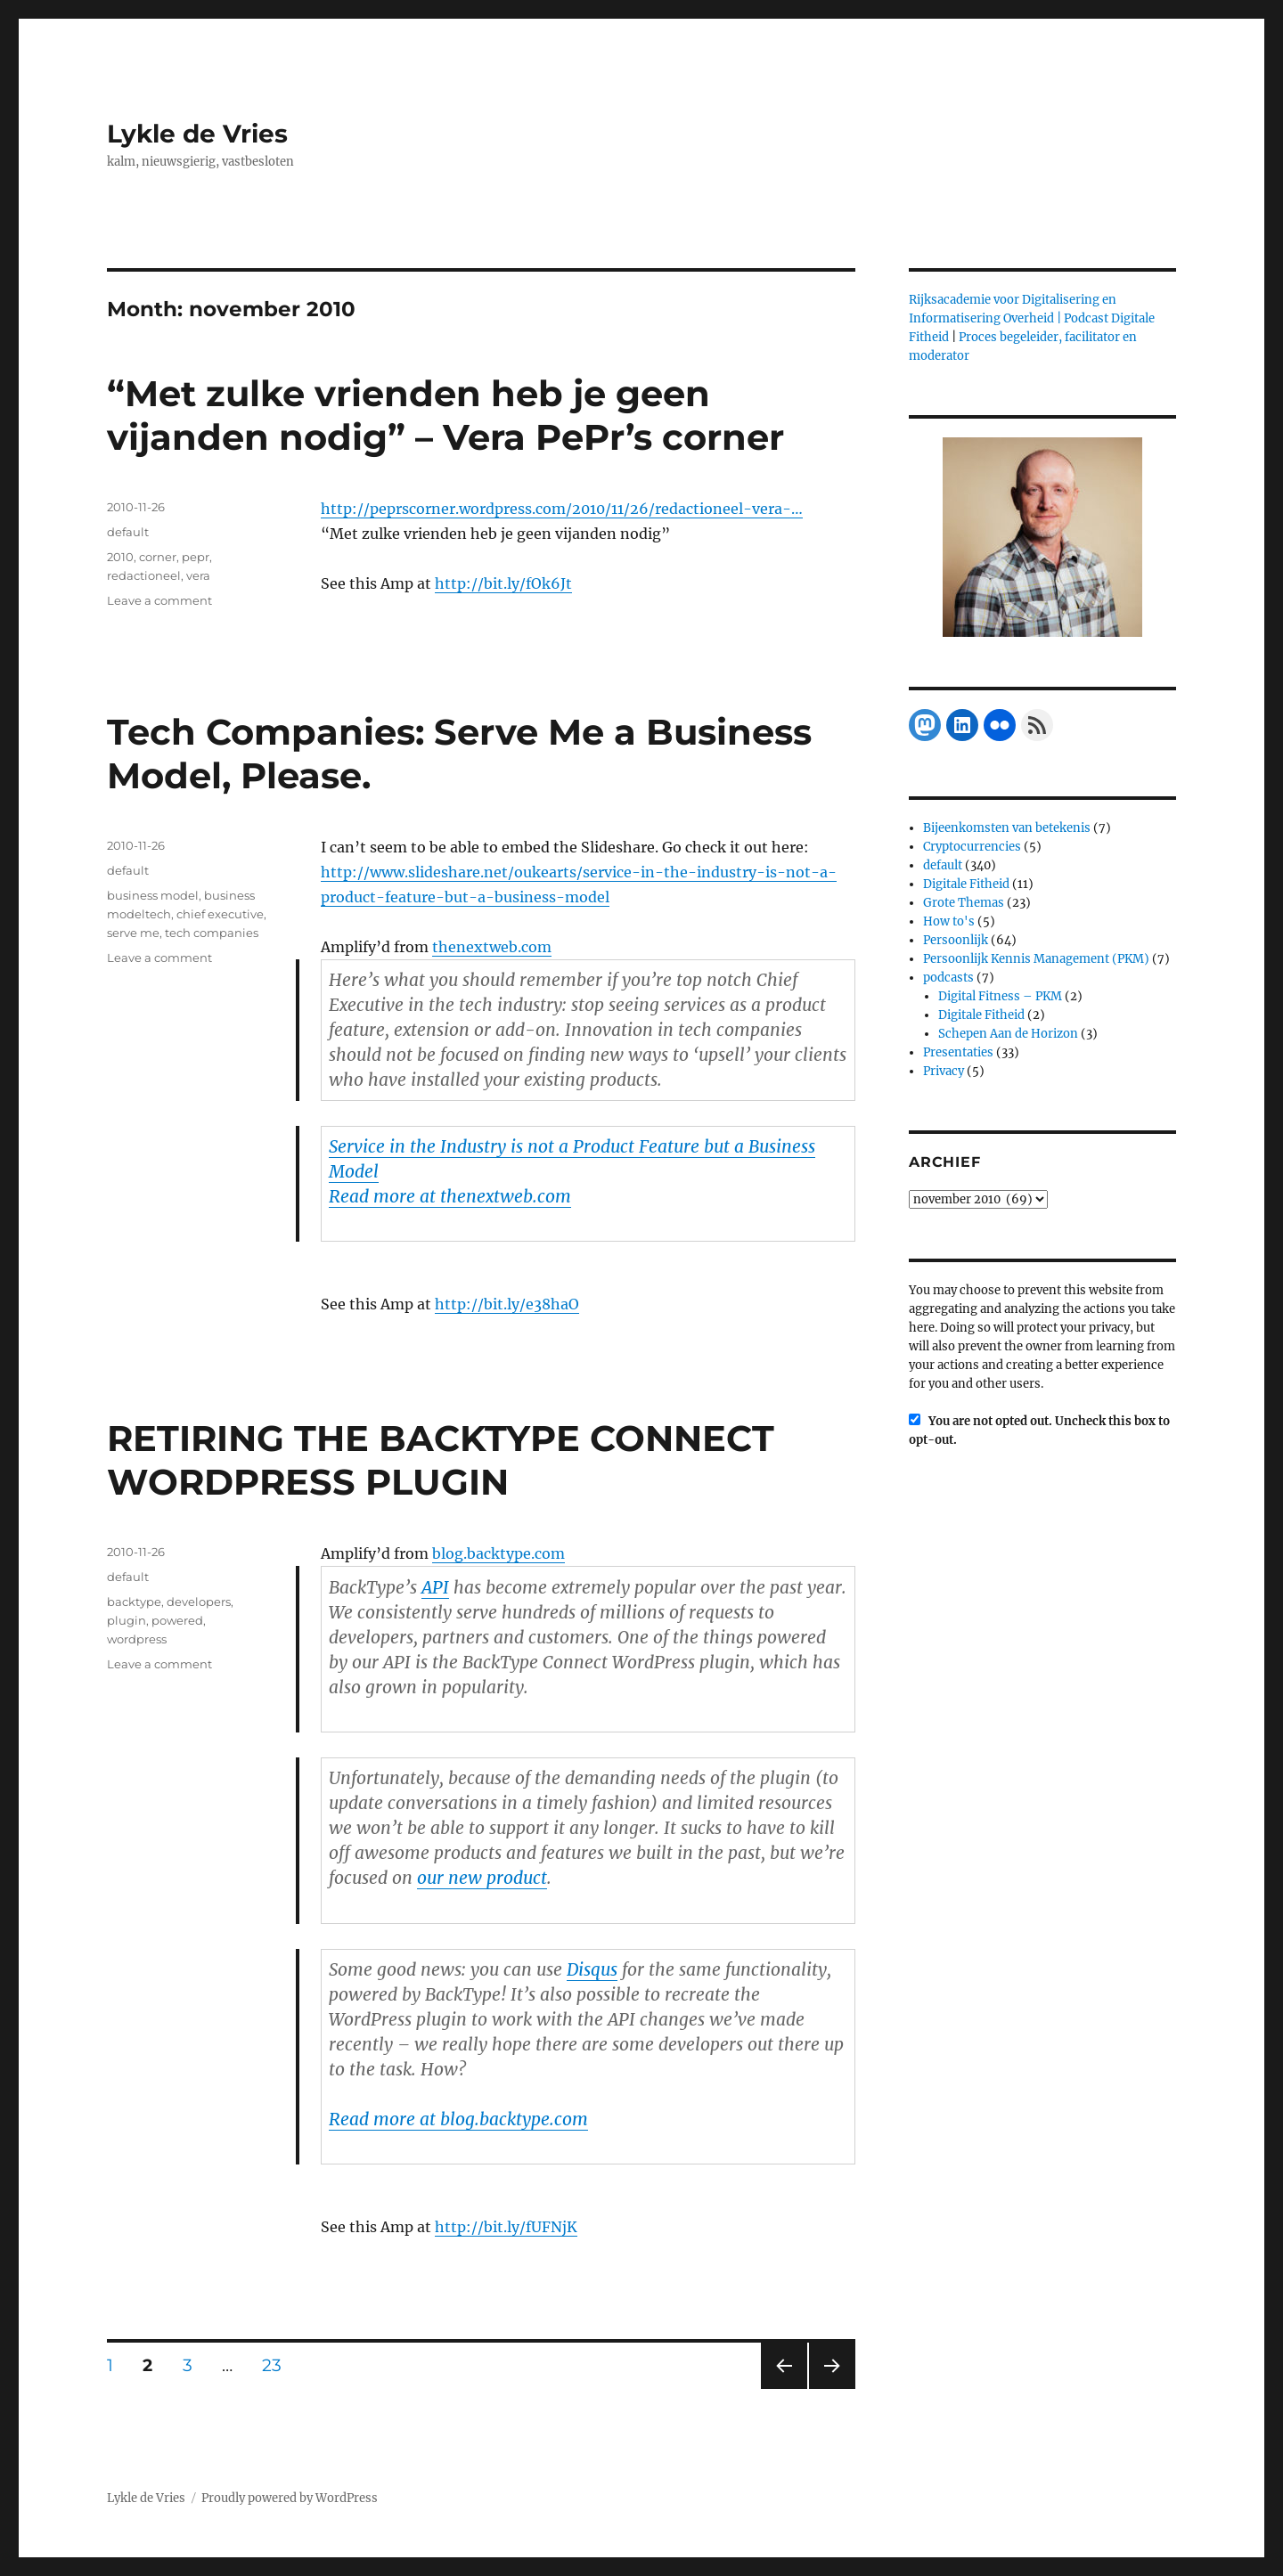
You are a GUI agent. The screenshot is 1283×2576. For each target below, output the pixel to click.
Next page (831, 2388)
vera (198, 575)
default (128, 532)
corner (157, 557)
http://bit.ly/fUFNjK (506, 2227)
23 (278, 2365)
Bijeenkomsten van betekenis (1007, 828)
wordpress (137, 1639)
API (435, 1587)
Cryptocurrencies (972, 846)
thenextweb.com (492, 947)
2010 (120, 557)
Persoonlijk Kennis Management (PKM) (1036, 958)
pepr (195, 557)
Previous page (783, 2388)
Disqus (592, 1969)
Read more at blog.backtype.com (458, 2119)
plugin (126, 1620)
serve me (133, 932)
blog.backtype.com (498, 1553)
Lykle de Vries (197, 133)
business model (153, 895)
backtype (134, 1601)
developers (199, 1601)
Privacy (943, 1071)
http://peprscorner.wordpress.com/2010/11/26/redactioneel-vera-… (562, 509)
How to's (949, 921)
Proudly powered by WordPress (289, 2498)
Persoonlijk (955, 940)
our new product (482, 1877)
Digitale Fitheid (966, 884)
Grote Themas (963, 902)
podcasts (948, 977)
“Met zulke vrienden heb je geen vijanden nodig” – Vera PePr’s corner (445, 415)
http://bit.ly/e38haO (507, 1304)
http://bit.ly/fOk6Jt (503, 583)
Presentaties (958, 1052)
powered (177, 1620)
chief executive (220, 914)
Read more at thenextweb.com (450, 1196)
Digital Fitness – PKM (1000, 996)
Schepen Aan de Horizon (1008, 1033)
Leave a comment (159, 600)
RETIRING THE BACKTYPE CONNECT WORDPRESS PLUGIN (440, 1460)
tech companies (211, 932)
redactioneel (144, 575)
